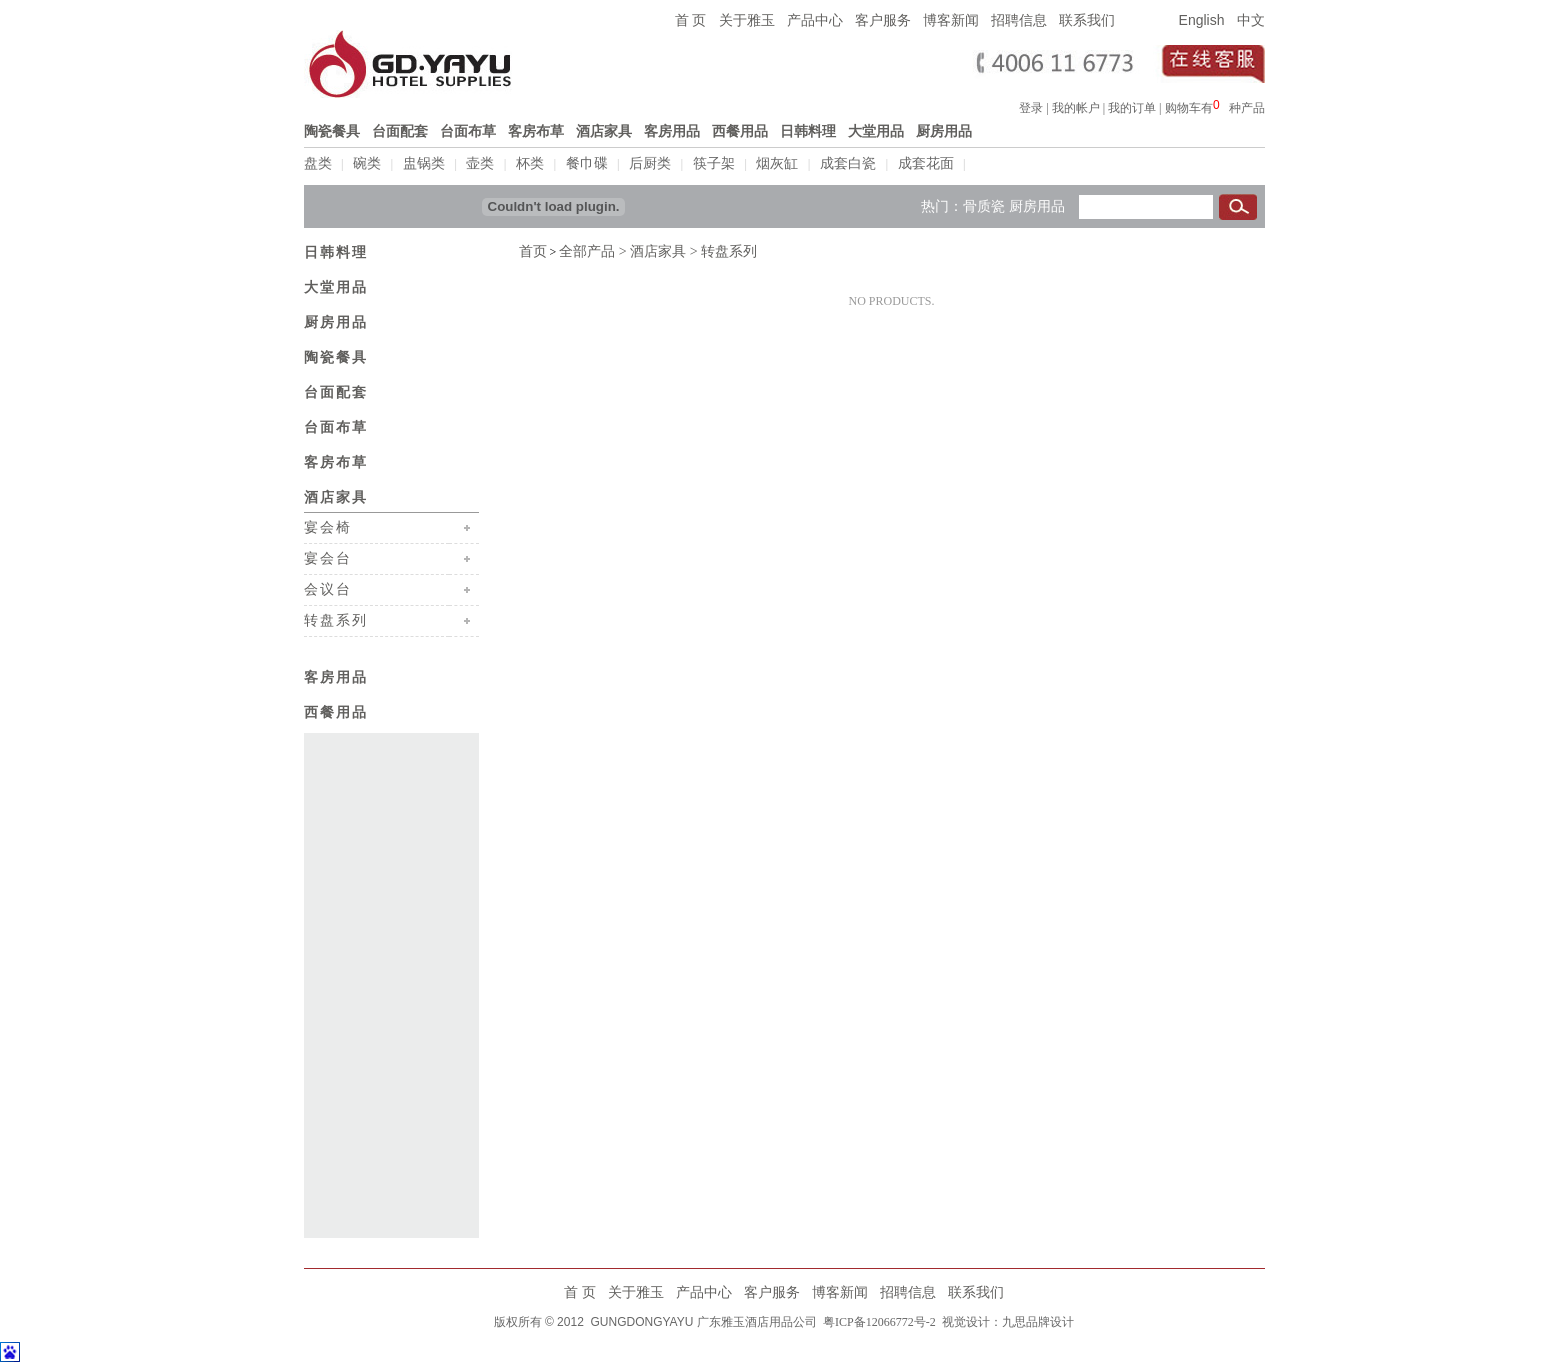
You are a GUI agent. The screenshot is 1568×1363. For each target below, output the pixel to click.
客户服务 (883, 20)
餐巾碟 (587, 163)
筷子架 (714, 163)
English (1202, 20)
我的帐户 (1076, 108)
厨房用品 (1037, 204)
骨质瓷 (984, 204)
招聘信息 (1019, 20)
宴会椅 (328, 525)
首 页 (691, 20)
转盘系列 (336, 618)
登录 (1031, 108)
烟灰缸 (777, 163)
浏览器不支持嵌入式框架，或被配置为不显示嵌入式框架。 (1221, 105)
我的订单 (1132, 108)
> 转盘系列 (721, 249)
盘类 (318, 163)
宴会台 (328, 556)
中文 (1251, 20)
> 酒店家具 (650, 249)
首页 (533, 249)
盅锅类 (424, 163)
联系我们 (1087, 20)
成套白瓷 (848, 163)
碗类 (367, 163)
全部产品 (587, 249)
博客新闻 (951, 20)
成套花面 (926, 163)
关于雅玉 (747, 20)
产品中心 (815, 20)
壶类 (480, 163)
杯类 (530, 163)
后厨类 (650, 163)
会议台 (328, 587)
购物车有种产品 (1215, 108)
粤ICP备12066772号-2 (878, 1320)
